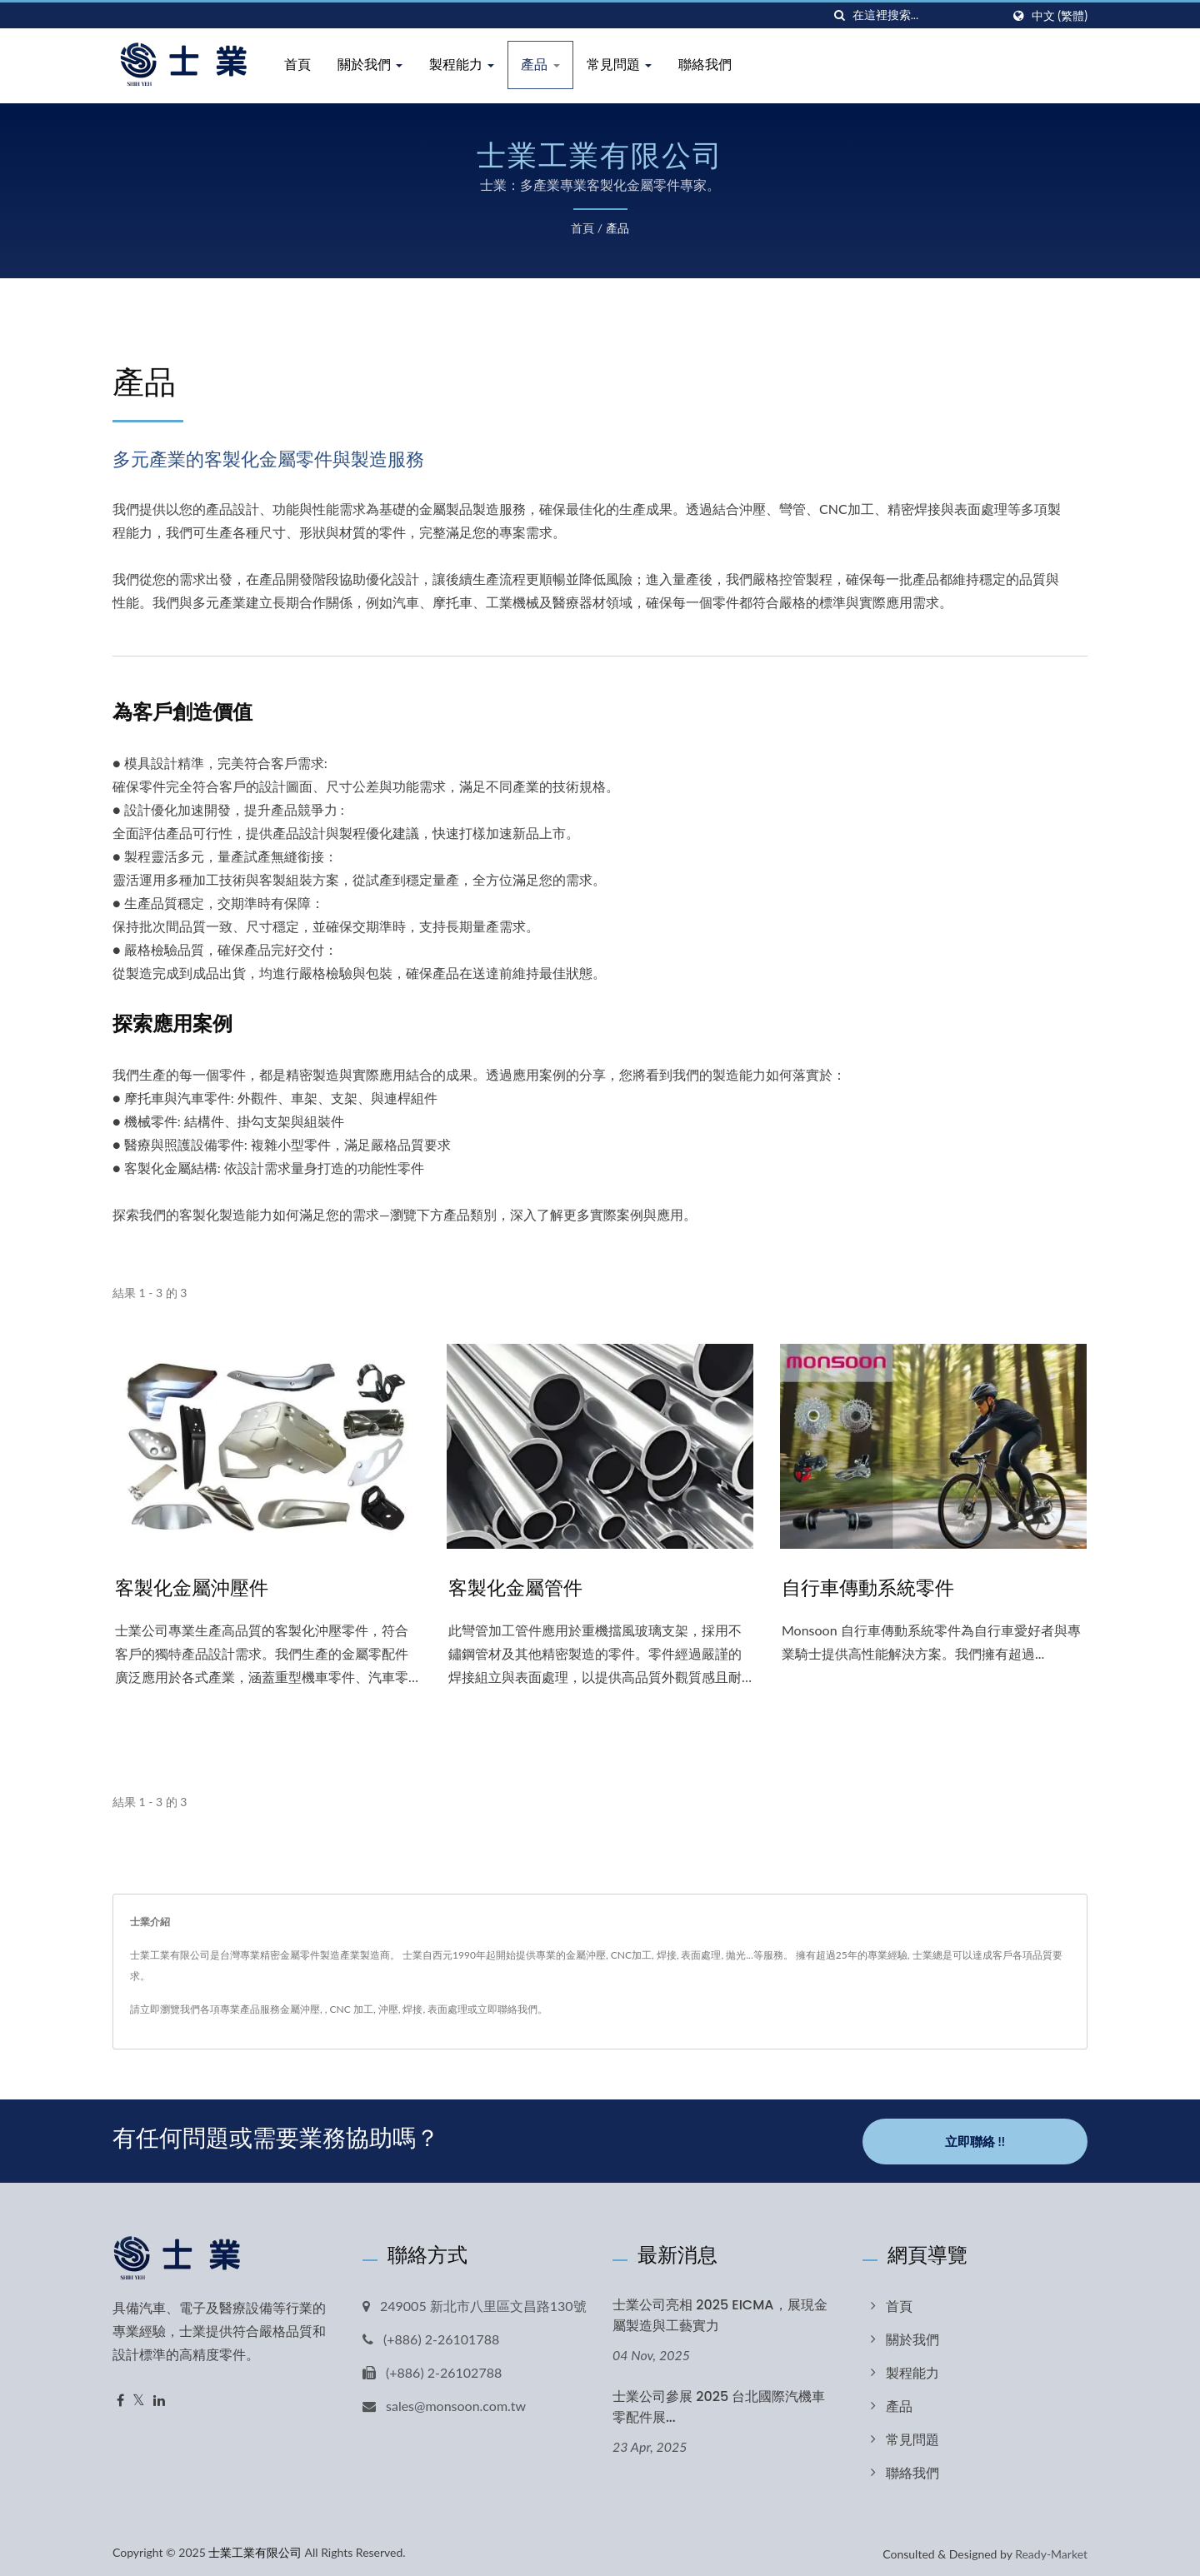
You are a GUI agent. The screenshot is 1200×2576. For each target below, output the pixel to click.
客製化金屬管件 (518, 1587)
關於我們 (370, 64)
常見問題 (619, 64)
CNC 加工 (351, 2009)
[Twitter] (138, 2396)
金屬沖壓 (300, 2009)
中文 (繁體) (1060, 15)
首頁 (297, 64)
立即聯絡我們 (508, 2009)
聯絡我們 (705, 64)
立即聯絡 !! (975, 2138)
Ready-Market (1051, 2550)
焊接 (412, 2009)
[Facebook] (120, 2396)
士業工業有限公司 (255, 2548)
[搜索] (840, 15)
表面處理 (448, 2009)
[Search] (926, 15)
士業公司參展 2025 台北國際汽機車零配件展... (718, 2403)
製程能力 (461, 64)
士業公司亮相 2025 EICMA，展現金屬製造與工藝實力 (720, 2311)
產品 (540, 64)
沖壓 (388, 2009)
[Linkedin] (159, 2396)
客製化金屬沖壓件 (195, 1587)
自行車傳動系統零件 (872, 1587)
